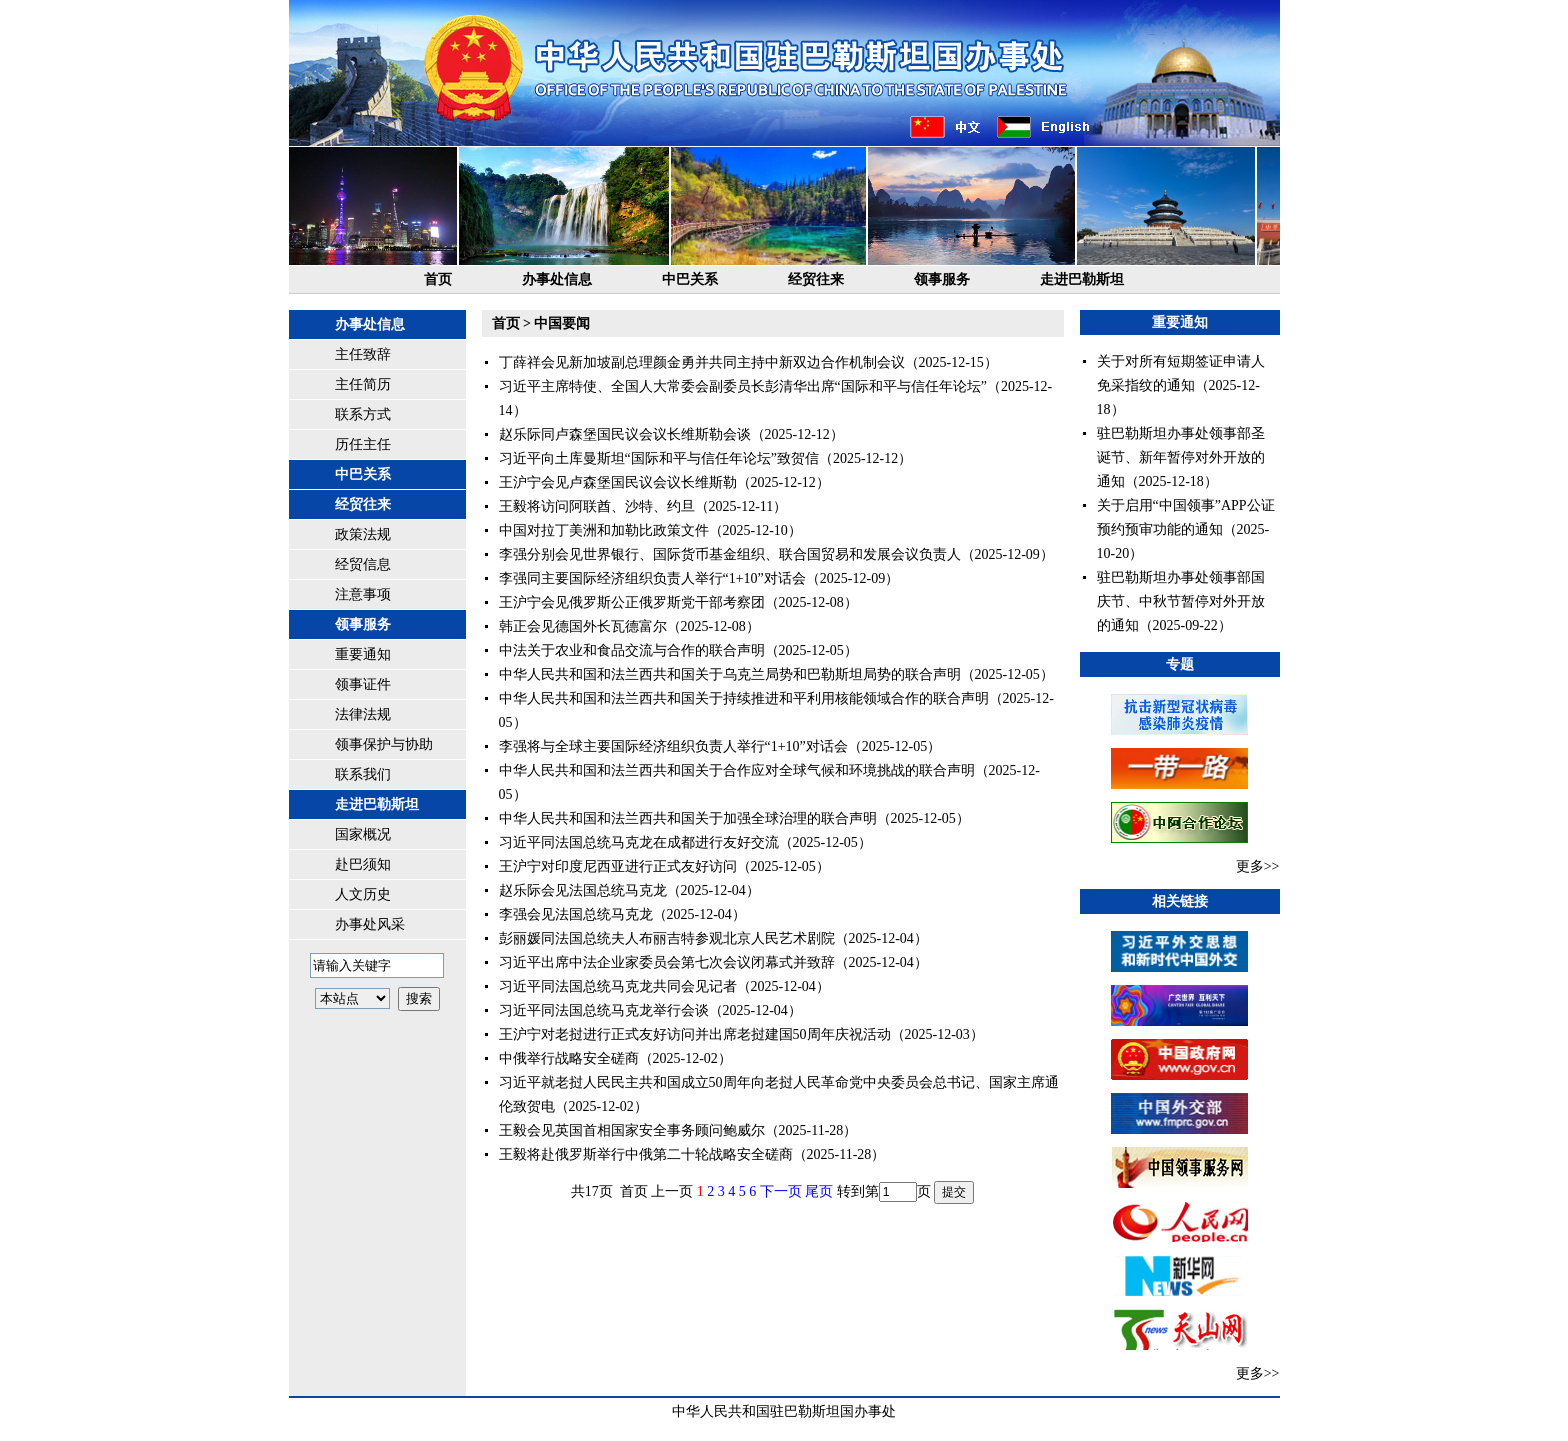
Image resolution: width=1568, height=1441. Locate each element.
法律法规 (363, 714)
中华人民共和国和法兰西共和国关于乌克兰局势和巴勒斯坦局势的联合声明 (730, 674)
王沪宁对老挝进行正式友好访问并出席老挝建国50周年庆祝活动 (695, 1034)
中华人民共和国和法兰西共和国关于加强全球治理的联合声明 (688, 818)
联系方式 (363, 414)
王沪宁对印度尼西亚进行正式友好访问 (618, 866)
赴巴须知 (363, 864)
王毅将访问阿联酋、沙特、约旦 (597, 506)
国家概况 (363, 834)
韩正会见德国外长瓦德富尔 (583, 626)
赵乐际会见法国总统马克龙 (583, 890)
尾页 (819, 1191)
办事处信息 (557, 279)
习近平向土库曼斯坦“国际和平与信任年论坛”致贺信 (659, 458)
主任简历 (363, 384)
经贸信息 (363, 564)
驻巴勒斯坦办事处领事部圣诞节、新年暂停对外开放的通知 (1181, 457)
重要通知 (363, 654)
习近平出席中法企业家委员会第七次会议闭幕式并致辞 (667, 962)
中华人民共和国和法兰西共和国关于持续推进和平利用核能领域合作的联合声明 (744, 698)
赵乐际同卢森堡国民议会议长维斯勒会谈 (625, 434)
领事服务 (942, 279)
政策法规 (363, 534)
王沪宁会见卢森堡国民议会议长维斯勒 (618, 482)
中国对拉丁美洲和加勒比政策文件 (604, 530)
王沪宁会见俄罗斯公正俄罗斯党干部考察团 (632, 602)
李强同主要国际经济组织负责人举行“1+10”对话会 (652, 578)
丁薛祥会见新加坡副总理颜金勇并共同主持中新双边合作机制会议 (702, 362)
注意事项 (363, 594)
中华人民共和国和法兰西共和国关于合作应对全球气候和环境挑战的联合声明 (737, 770)
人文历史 (363, 894)
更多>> (1258, 866)
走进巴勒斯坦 (1082, 279)
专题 (1180, 664)
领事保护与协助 (384, 744)
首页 (438, 279)
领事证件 (363, 684)
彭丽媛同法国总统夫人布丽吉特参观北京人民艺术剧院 (667, 938)
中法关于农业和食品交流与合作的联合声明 (632, 650)
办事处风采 (370, 924)
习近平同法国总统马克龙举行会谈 (604, 1010)
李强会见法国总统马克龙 (576, 914)
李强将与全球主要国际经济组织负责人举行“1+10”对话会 (673, 746)
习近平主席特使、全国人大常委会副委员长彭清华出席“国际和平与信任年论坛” (743, 386)
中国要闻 (562, 323)
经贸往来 (816, 279)
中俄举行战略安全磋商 (569, 1058)
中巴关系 (690, 279)
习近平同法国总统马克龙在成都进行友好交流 (639, 842)
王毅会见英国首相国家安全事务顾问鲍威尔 (632, 1130)
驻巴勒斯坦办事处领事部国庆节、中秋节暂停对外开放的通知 (1181, 601)
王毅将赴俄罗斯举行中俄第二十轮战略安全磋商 (646, 1154)
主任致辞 (363, 354)
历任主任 (363, 444)
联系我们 (363, 774)
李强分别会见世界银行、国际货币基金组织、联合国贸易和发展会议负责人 (730, 554)
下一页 (781, 1191)
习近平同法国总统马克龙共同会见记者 (618, 986)
